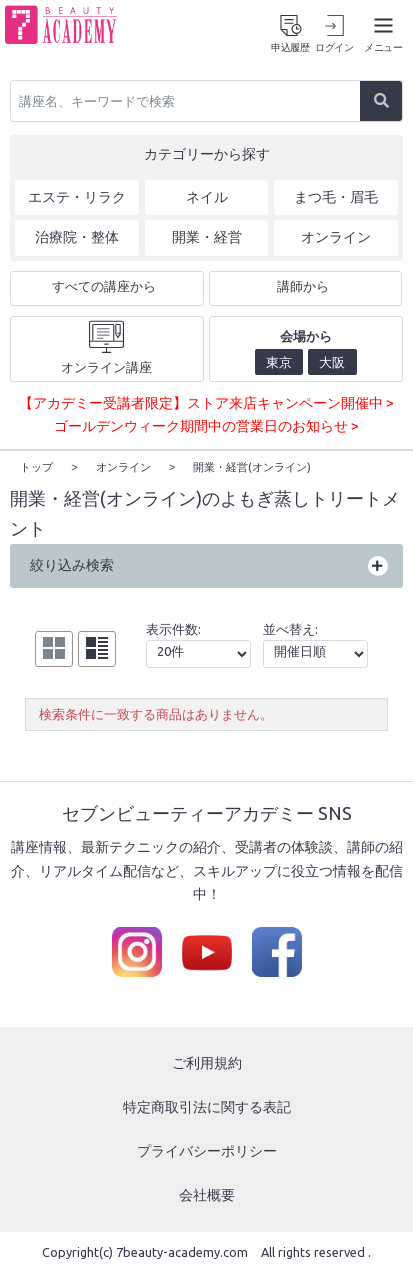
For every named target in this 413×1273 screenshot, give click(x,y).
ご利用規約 (207, 1062)
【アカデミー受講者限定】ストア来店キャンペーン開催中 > (206, 403)
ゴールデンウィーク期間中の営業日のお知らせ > (206, 426)
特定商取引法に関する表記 (207, 1106)
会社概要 (207, 1194)
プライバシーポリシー (207, 1150)
